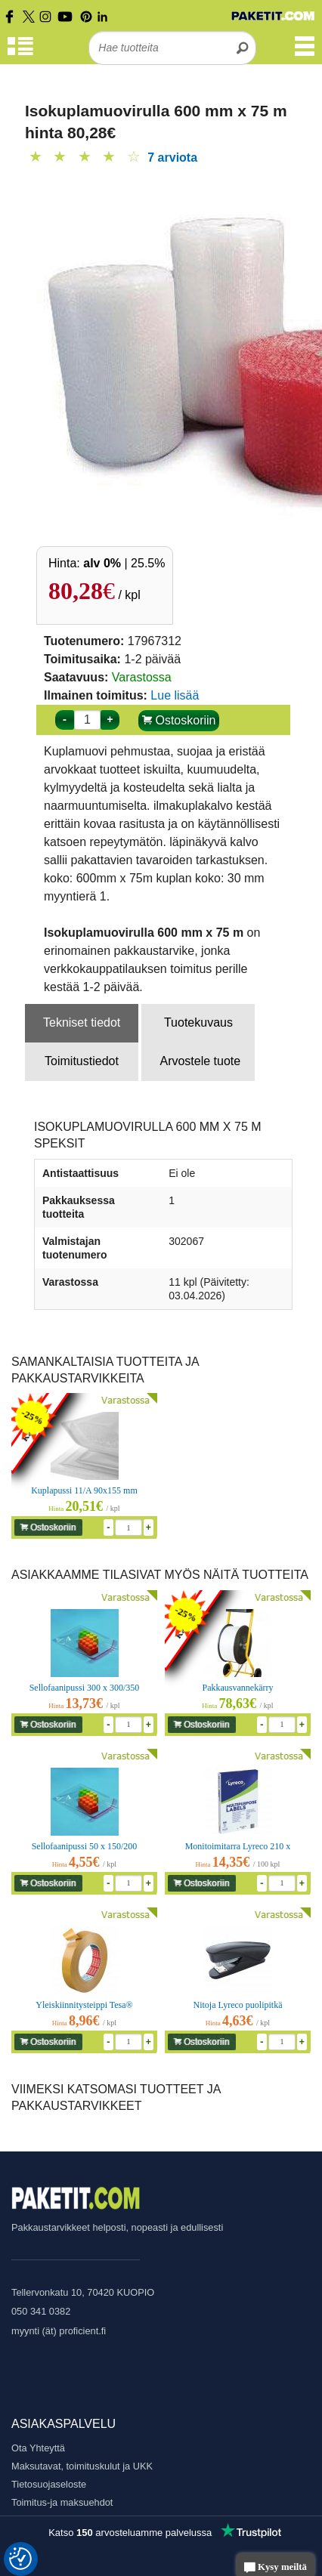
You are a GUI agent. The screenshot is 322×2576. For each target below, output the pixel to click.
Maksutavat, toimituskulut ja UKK (82, 2466)
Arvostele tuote (199, 1061)
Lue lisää (174, 695)
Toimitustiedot (82, 1061)
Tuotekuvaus (198, 1022)
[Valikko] (304, 53)
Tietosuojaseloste (48, 2484)
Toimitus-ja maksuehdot (62, 2502)
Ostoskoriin (178, 720)
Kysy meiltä (275, 2568)
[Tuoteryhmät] (20, 53)
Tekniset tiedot (81, 1022)
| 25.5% (124, 563)
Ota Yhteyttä (38, 2448)
